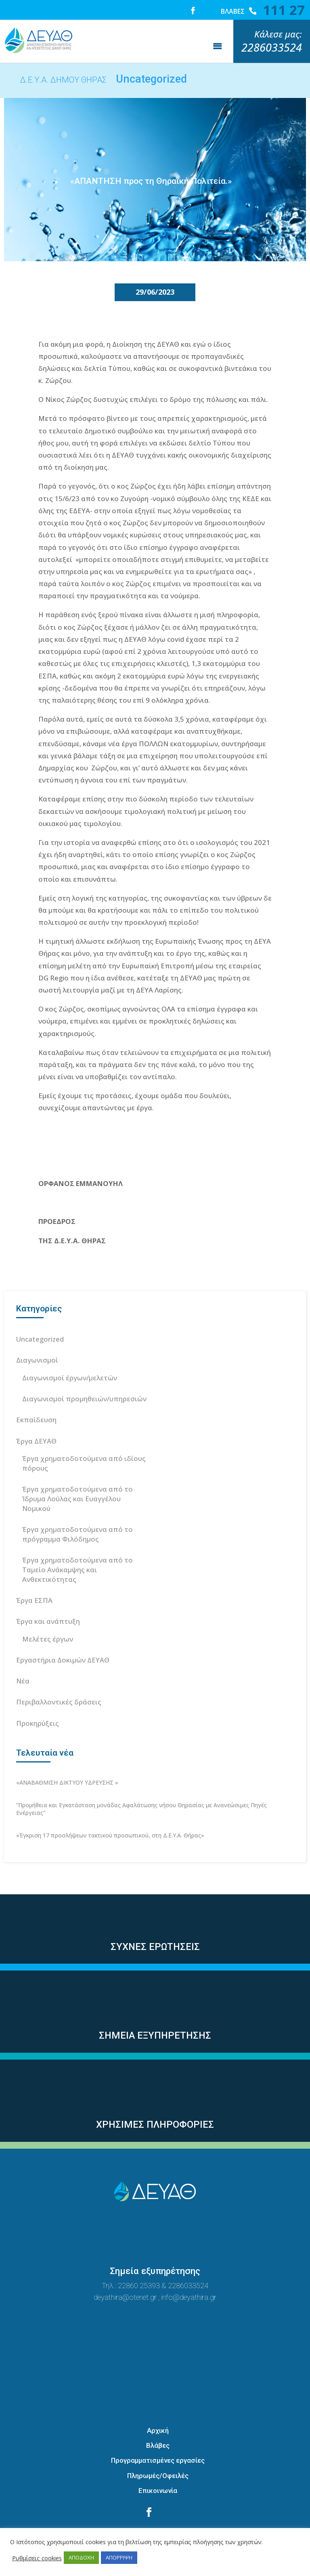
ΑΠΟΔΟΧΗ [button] (81, 2557)
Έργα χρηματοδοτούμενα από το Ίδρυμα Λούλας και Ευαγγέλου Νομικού (77, 1468)
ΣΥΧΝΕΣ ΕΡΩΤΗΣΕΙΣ (155, 1916)
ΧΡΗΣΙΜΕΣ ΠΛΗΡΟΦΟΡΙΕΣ (155, 2094)
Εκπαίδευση (36, 1389)
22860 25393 (139, 2255)
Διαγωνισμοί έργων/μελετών (69, 1347)
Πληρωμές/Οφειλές (158, 2445)
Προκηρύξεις (37, 1693)
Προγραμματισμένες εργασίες (158, 2430)
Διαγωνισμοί (37, 1329)
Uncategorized (40, 1308)
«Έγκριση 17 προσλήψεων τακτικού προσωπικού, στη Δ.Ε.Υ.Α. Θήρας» (110, 1805)
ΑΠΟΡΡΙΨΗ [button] (119, 2557)
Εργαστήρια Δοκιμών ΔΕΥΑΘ (62, 1629)
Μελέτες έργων (47, 1608)
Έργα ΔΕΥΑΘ (36, 1410)
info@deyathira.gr (188, 2267)
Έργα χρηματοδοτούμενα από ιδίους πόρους (84, 1432)
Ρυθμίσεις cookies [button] (37, 2557)
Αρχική (158, 2400)
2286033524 (188, 2255)
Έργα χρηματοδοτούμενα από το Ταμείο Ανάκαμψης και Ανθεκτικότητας (77, 1539)
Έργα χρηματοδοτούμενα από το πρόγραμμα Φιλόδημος (77, 1503)
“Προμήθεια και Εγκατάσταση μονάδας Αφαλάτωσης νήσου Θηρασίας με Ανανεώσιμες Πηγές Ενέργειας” (141, 1779)
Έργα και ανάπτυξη (48, 1591)
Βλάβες (158, 2415)
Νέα (22, 1650)
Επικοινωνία (157, 2460)
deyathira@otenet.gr (126, 2267)
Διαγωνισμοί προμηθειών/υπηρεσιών (84, 1368)
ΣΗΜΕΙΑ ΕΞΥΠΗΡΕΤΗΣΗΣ (155, 2005)
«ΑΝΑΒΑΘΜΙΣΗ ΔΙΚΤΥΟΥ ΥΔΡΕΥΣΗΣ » (67, 1752)
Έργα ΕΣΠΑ (34, 1570)
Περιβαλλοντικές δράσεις (58, 1671)
